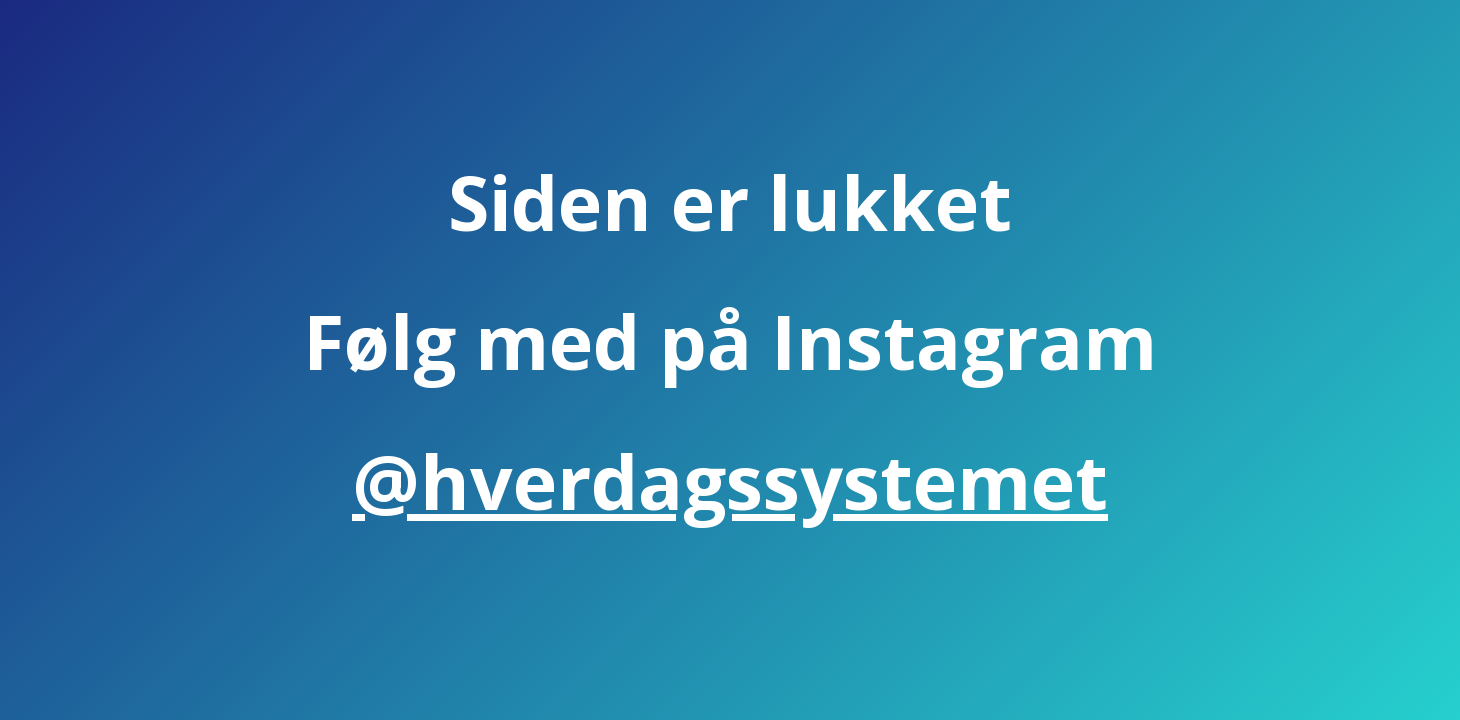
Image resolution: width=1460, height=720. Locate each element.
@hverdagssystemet (730, 481)
